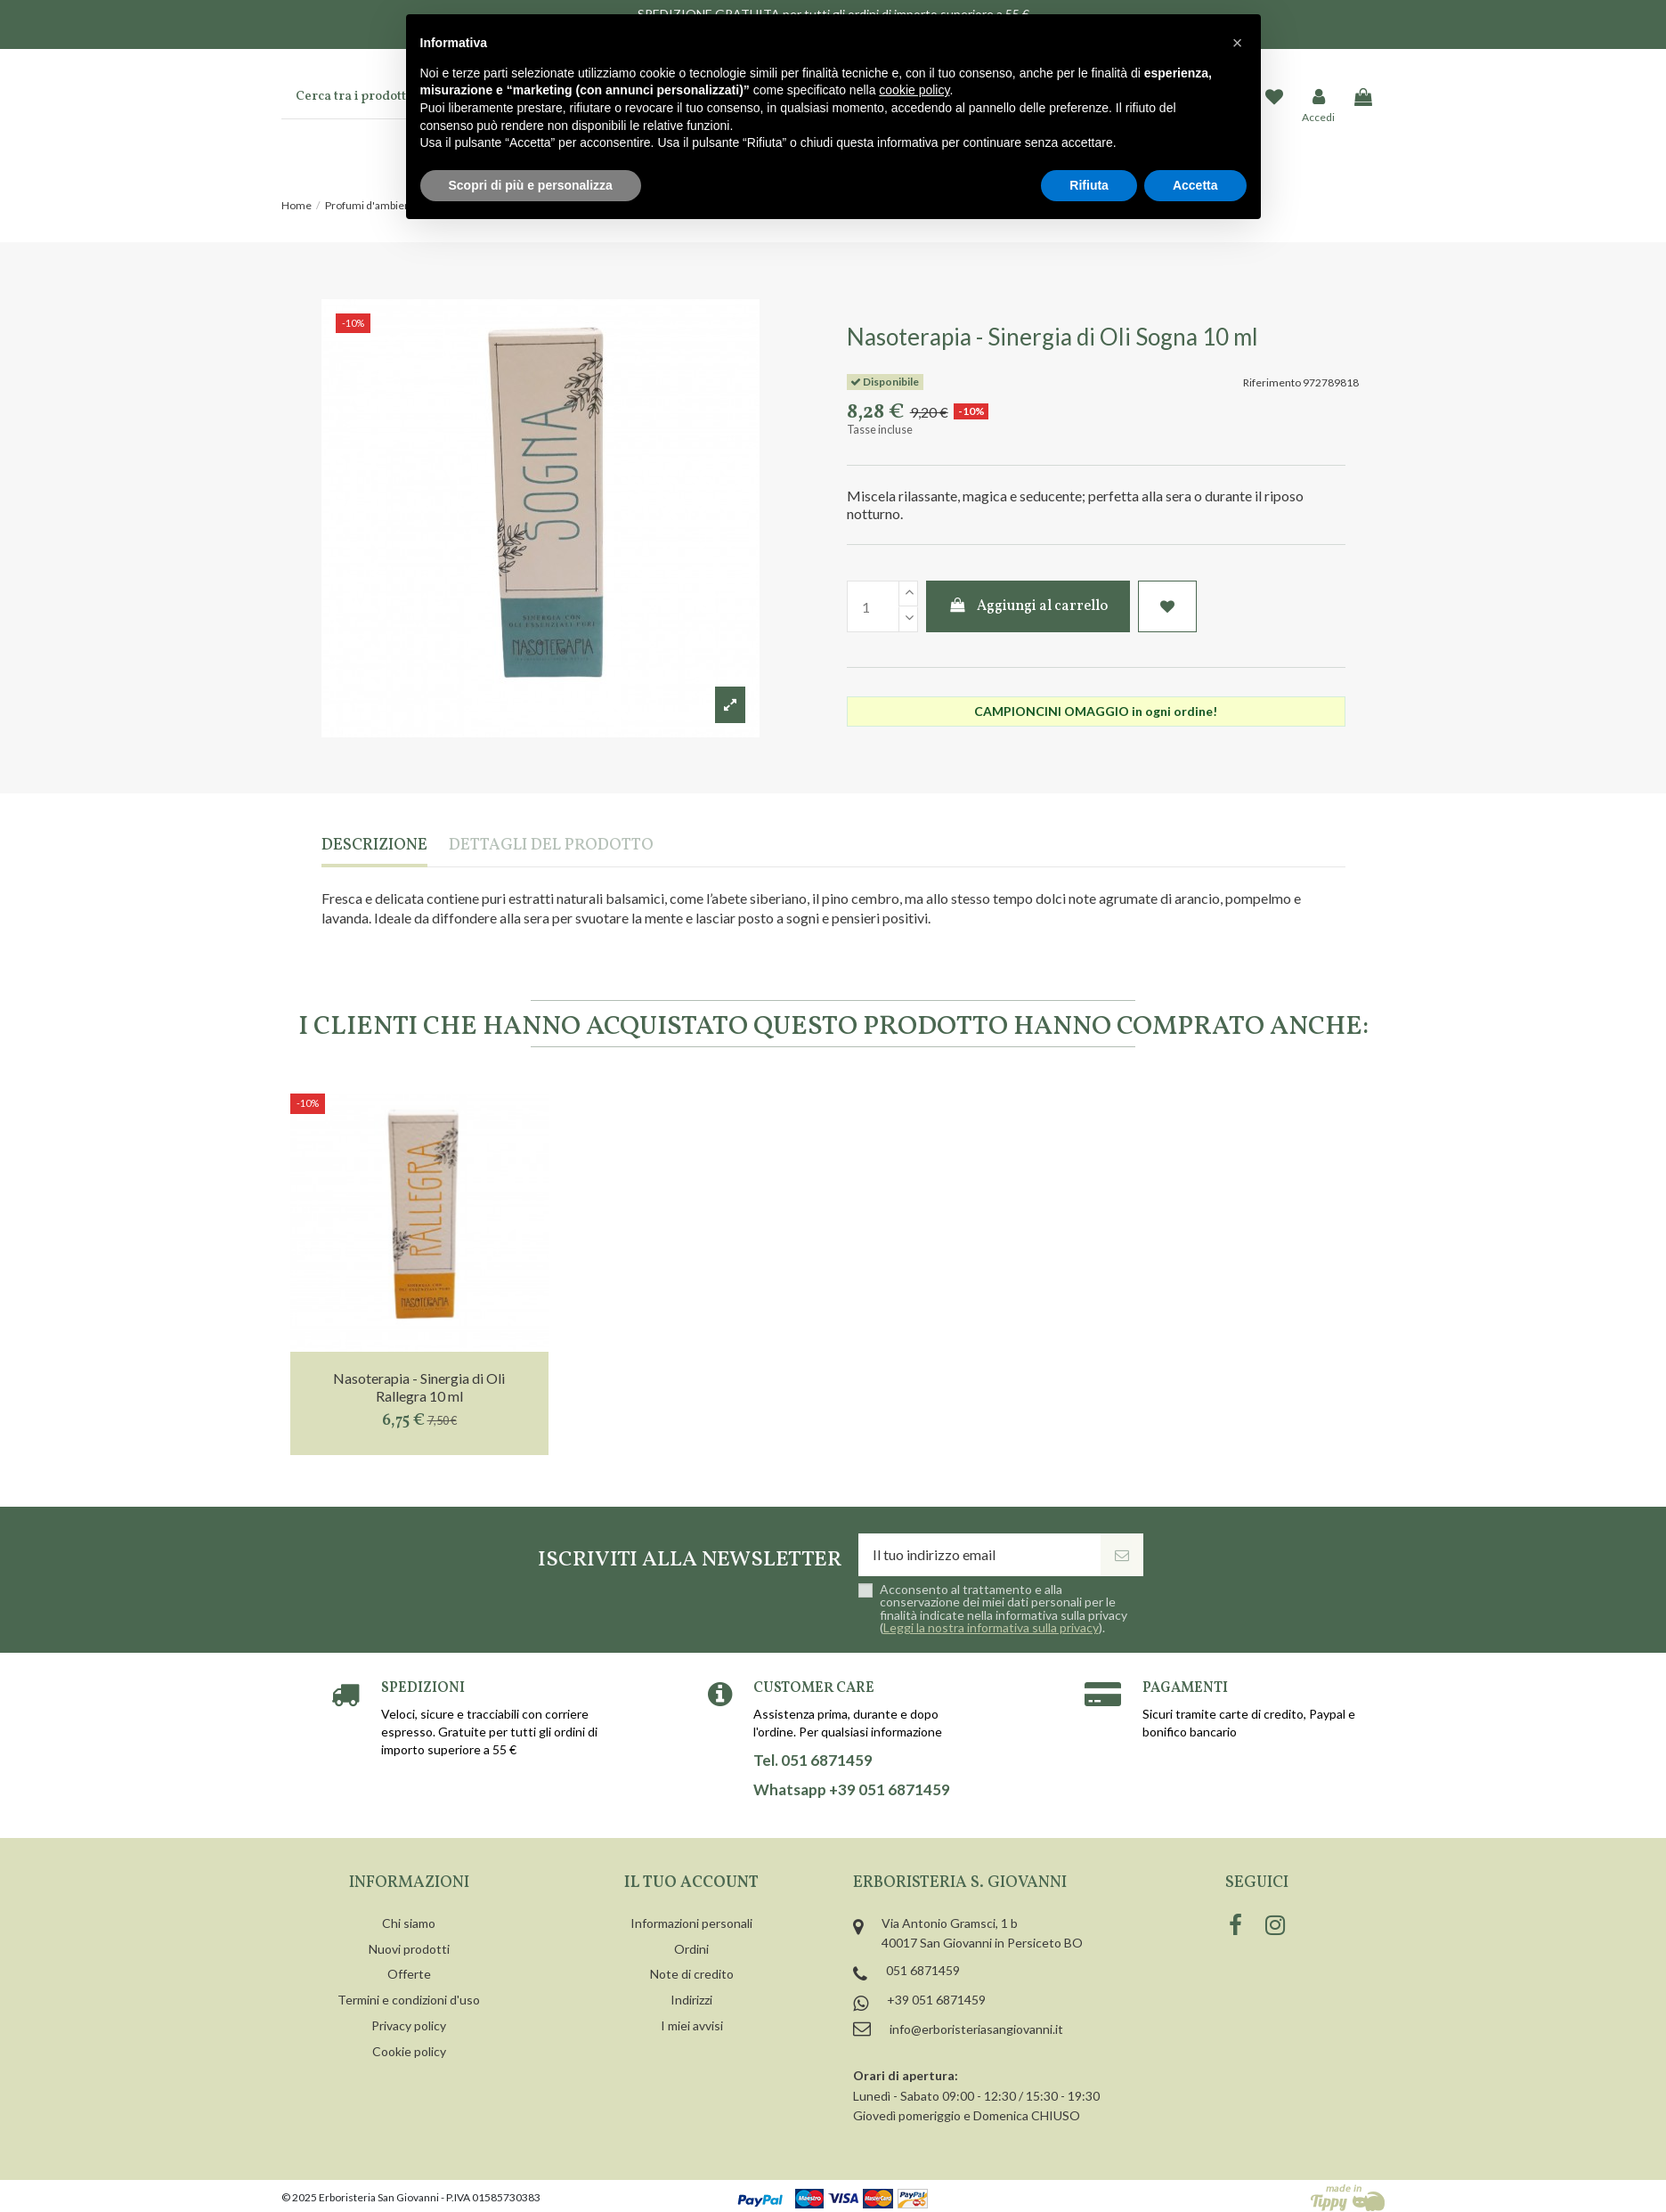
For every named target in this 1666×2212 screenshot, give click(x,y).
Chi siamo (408, 1923)
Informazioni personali (691, 1923)
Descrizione (374, 846)
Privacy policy (408, 2025)
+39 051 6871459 (936, 1999)
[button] (1237, 42)
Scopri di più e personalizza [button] (531, 185)
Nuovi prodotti (409, 1948)
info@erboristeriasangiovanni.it (976, 2029)
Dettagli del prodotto (551, 846)
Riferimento (1272, 382)
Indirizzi (691, 1999)
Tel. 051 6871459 (813, 1760)
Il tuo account (691, 1883)
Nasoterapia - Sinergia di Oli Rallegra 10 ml (419, 1386)
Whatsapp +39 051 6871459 (851, 1790)
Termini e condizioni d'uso (408, 1999)
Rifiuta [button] (1089, 185)
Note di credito (692, 1973)
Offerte (409, 1973)
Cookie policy (409, 2051)
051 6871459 (923, 1970)
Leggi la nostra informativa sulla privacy (991, 1627)
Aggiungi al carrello (1028, 606)
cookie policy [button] (914, 90)
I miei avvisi (692, 2025)
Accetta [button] (1195, 185)
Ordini (691, 1948)
